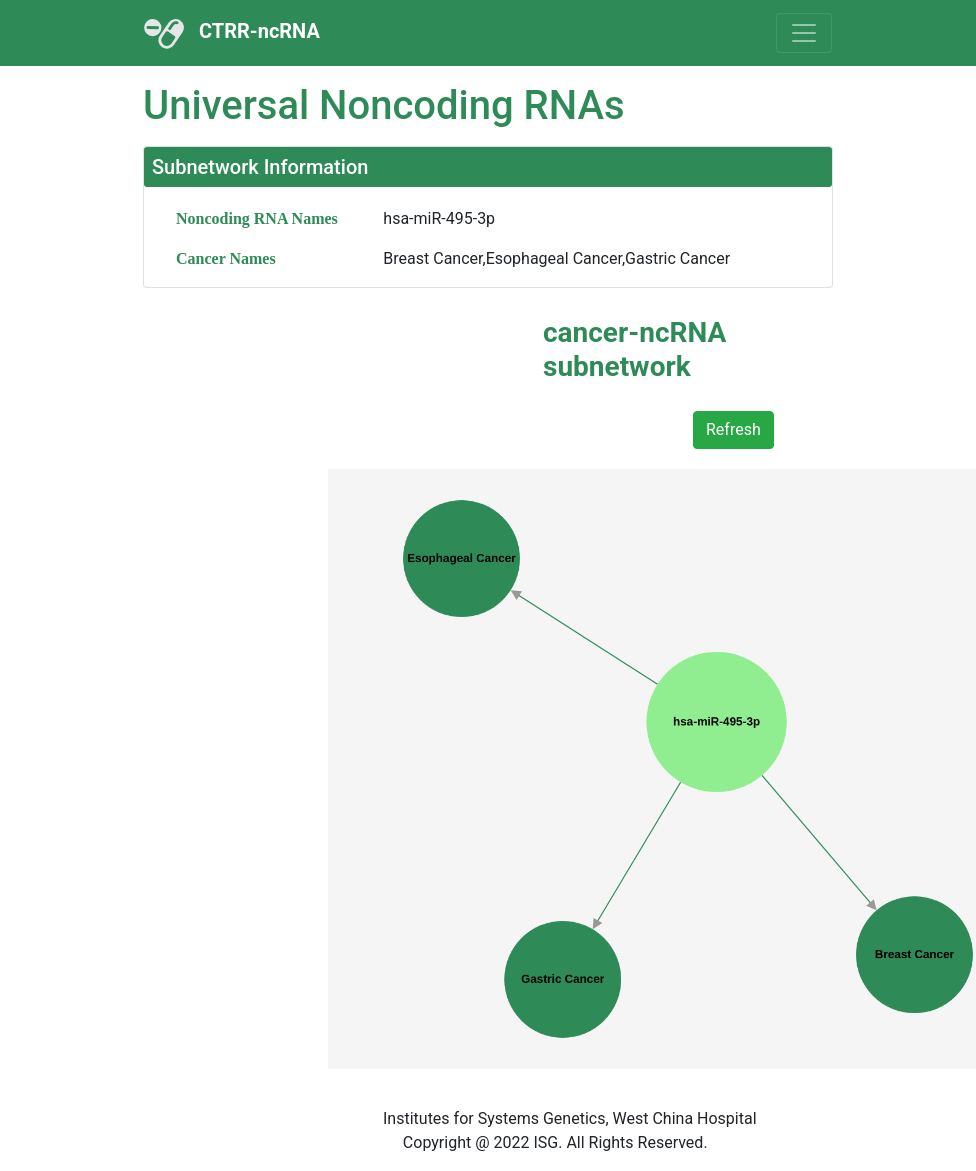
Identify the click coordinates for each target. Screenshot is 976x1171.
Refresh (733, 429)
